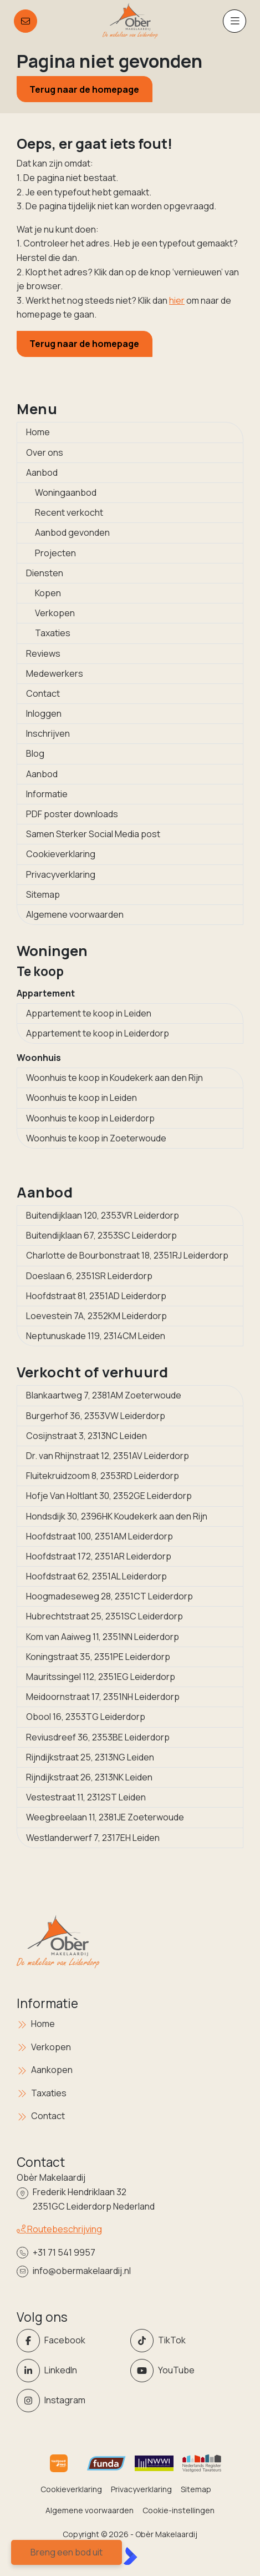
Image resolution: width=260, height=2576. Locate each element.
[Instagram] (70, 2400)
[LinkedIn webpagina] (70, 2370)
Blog (35, 753)
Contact (43, 693)
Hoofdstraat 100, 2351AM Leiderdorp (99, 1536)
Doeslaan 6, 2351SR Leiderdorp (89, 1276)
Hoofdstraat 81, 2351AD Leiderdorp (96, 1296)
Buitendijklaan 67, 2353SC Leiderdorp (101, 1235)
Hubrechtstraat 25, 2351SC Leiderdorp (104, 1616)
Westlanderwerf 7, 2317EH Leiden (93, 1838)
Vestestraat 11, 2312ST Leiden (86, 1797)
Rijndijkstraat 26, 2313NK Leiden (89, 1777)
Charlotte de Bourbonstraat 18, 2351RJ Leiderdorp (127, 1255)
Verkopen (55, 613)
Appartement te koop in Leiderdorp (97, 1033)
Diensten (44, 573)
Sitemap (43, 894)
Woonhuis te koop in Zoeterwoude (96, 1138)
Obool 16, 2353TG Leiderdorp (85, 1716)
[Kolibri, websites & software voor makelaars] (130, 2556)
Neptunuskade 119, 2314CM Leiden (95, 1336)
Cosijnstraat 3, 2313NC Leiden (86, 1436)
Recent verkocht (69, 512)
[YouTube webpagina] (183, 2370)
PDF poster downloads (72, 814)
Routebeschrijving (59, 2229)
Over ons (44, 452)
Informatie (47, 794)
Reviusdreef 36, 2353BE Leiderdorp (98, 1737)
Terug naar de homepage (84, 89)
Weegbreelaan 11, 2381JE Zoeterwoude (105, 1817)
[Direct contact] (25, 21)
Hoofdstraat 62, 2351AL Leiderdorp (96, 1576)
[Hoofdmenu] (234, 21)
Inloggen (44, 713)
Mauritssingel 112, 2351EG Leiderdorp (100, 1677)
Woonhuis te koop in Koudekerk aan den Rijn (114, 1077)
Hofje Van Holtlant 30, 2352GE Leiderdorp (109, 1496)
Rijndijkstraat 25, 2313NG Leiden (90, 1757)
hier (177, 300)
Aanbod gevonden (72, 532)
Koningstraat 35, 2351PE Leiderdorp (98, 1657)
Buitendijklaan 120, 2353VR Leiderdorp (102, 1215)
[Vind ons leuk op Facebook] (70, 2340)
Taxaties (52, 633)
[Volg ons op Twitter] (183, 2340)
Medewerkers (54, 673)
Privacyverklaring (60, 874)
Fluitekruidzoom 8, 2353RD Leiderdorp (102, 1476)
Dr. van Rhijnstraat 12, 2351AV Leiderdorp (107, 1456)
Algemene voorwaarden (75, 914)
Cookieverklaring (60, 854)
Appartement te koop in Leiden (88, 1013)
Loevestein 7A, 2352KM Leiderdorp (96, 1316)
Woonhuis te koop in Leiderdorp (90, 1118)
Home (38, 432)
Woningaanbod (65, 492)
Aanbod (42, 472)
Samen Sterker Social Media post (93, 834)
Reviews (43, 653)
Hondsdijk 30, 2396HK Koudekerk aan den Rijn (116, 1516)
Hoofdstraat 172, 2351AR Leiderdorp (98, 1556)
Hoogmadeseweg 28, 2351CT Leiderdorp (109, 1596)
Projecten (55, 553)
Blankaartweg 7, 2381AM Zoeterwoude (103, 1395)
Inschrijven (48, 733)
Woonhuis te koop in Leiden (81, 1097)
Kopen (48, 593)
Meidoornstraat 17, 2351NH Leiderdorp (103, 1696)
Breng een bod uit (66, 2552)
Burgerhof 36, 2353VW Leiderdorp (95, 1416)
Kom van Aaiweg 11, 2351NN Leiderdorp (102, 1637)
